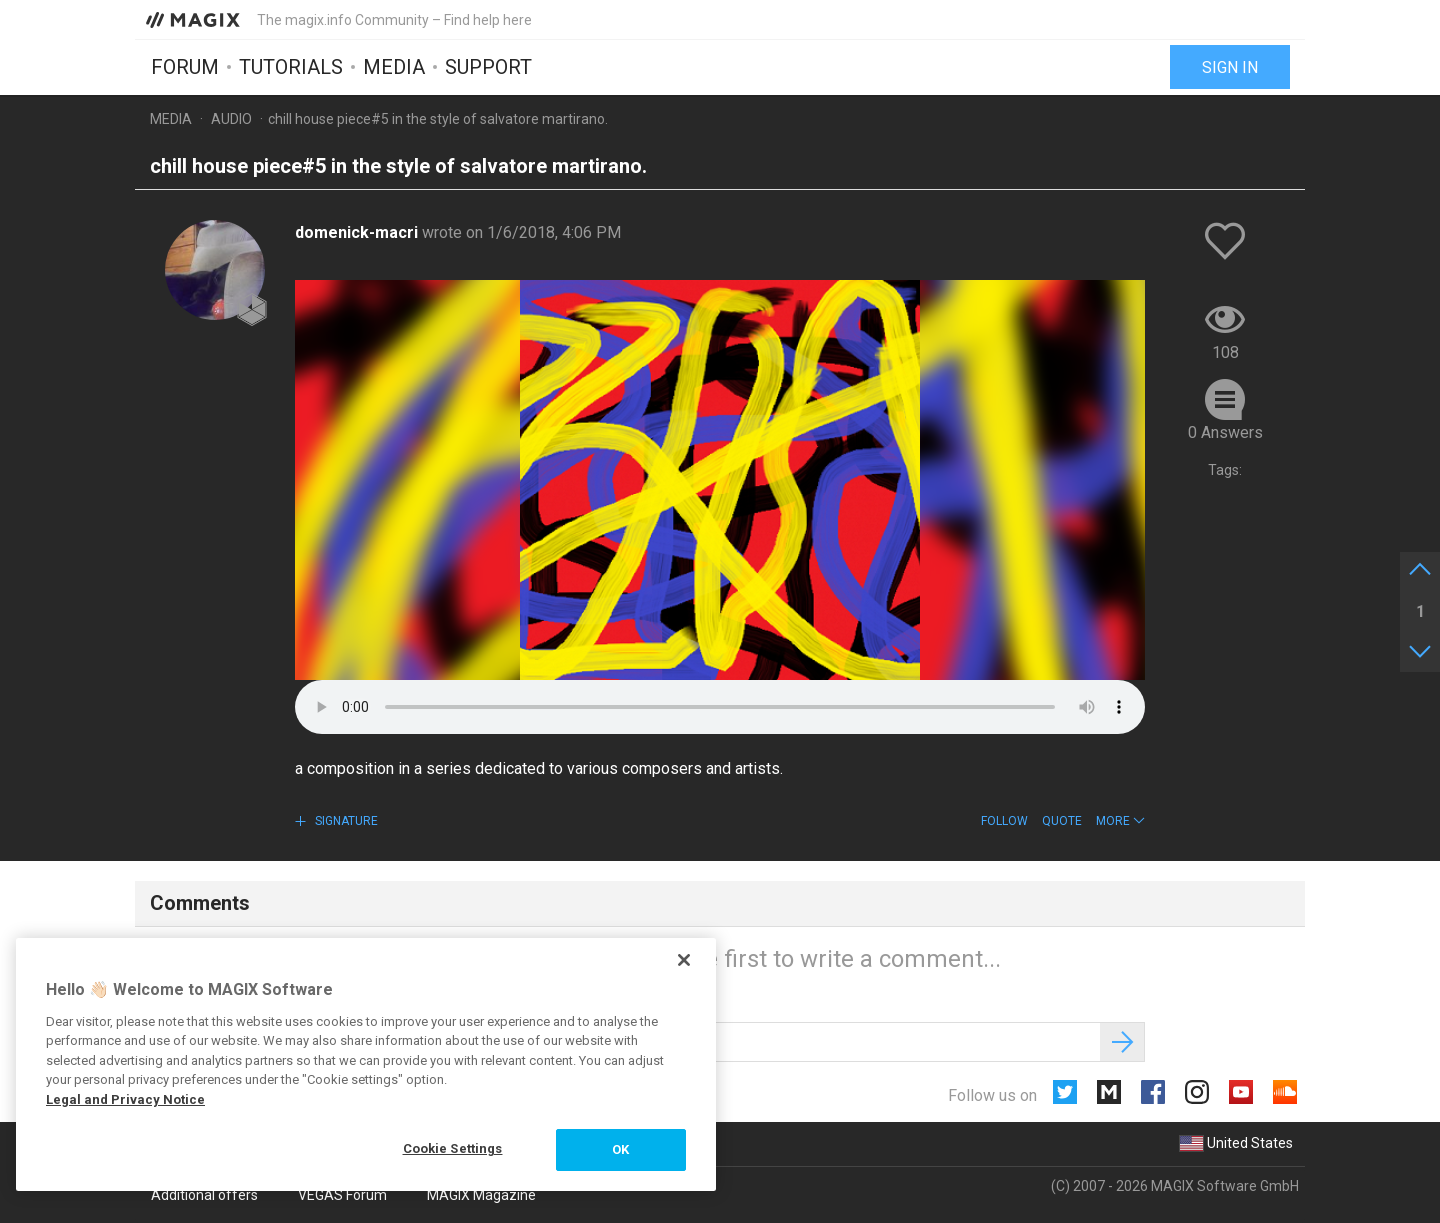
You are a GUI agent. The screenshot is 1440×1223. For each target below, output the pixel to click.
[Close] (684, 960)
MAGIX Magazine (481, 1195)
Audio (231, 119)
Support (488, 67)
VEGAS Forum (342, 1195)
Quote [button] (1062, 821)
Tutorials (291, 67)
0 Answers (1225, 432)
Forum (185, 67)
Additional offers (204, 1195)
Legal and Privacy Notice (125, 1099)
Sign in (1230, 67)
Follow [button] (1004, 821)
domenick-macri (358, 232)
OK (620, 1149)
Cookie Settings (453, 1148)
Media (394, 67)
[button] (1120, 821)
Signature (345, 821)
